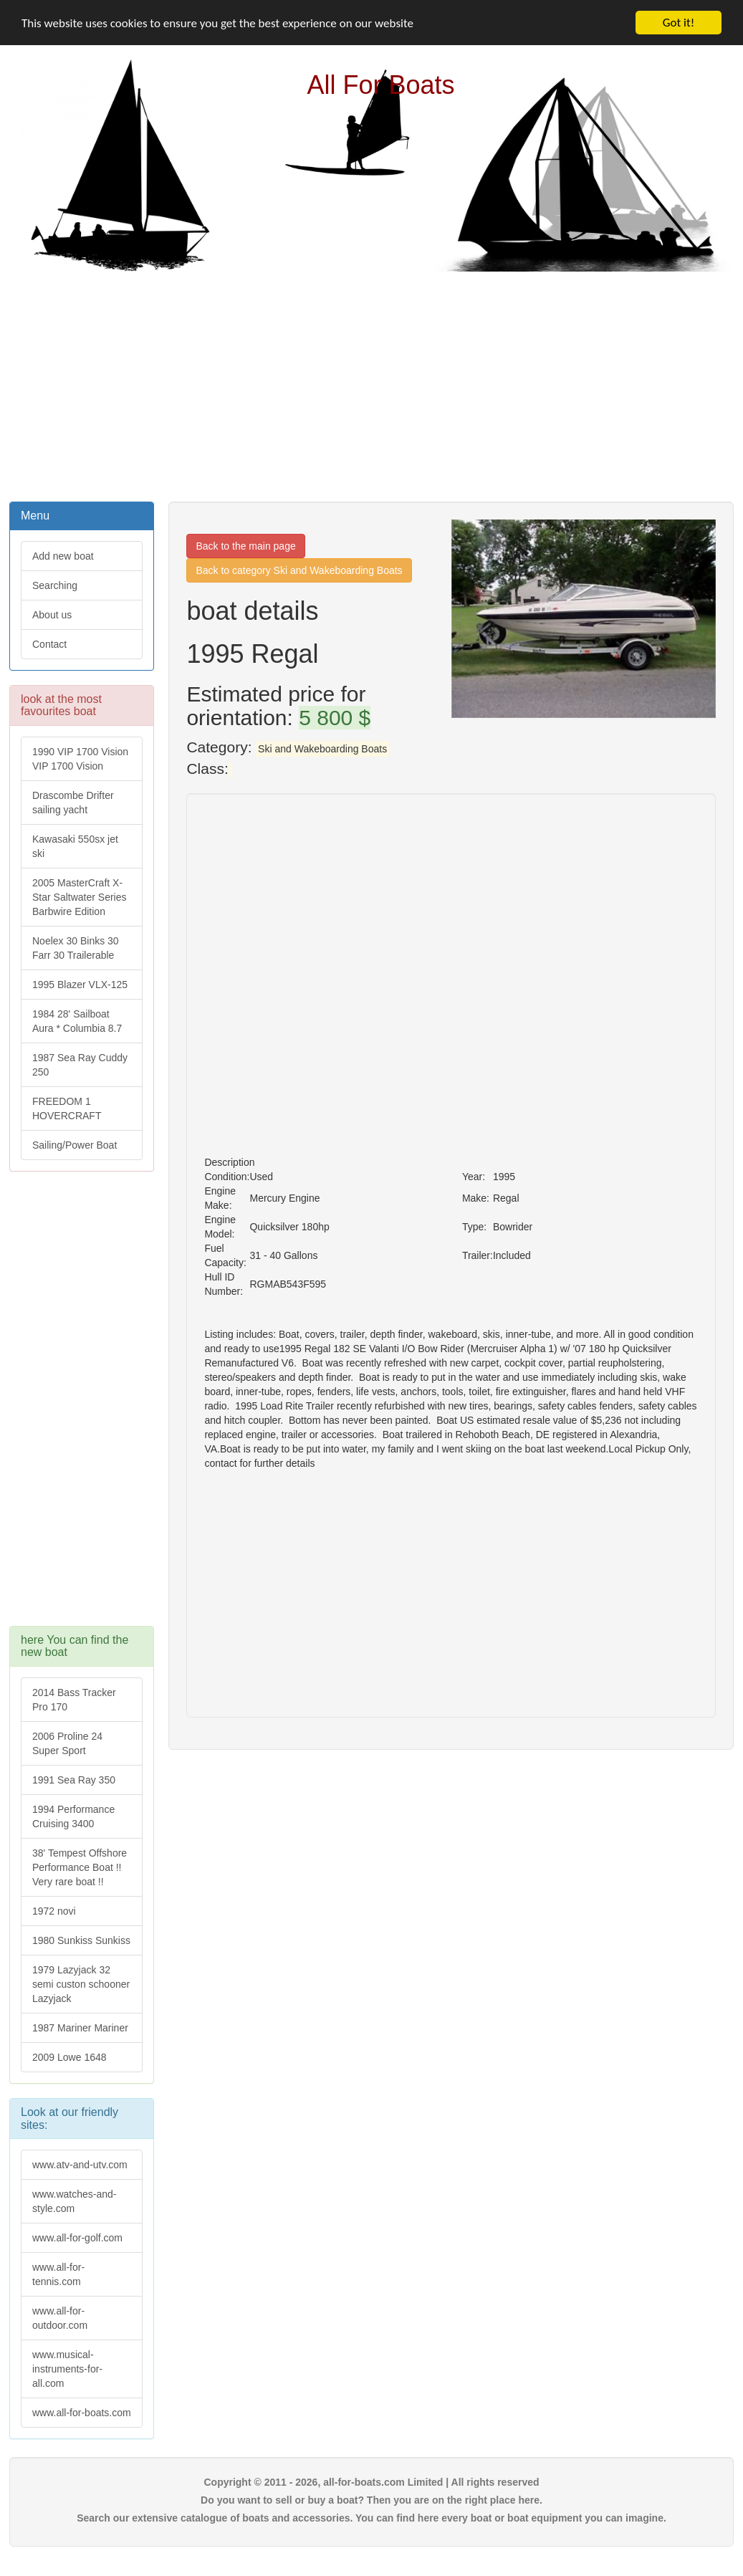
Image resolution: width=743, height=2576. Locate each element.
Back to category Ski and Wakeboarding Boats (299, 570)
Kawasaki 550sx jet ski (75, 846)
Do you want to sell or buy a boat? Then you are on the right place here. (371, 2500)
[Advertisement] (371, 384)
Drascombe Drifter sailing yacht (73, 802)
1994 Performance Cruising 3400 (73, 1816)
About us (52, 615)
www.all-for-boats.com (81, 2412)
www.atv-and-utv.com (80, 2164)
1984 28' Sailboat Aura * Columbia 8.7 (77, 1021)
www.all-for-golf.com (77, 2238)
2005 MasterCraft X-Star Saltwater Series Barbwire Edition (79, 897)
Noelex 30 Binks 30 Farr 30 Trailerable (75, 948)
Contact (49, 644)
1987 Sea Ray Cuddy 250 (80, 1065)
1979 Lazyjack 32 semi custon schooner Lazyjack (81, 1984)
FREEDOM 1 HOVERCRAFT (66, 1108)
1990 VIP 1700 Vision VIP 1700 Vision (80, 759)
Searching (54, 585)
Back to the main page (245, 546)
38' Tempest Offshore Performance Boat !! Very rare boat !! (79, 1867)
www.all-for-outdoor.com (59, 2318)
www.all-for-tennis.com (58, 2274)
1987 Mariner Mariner (80, 2028)
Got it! (678, 22)
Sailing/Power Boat (74, 1145)
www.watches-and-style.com (74, 2201)
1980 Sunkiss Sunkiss (81, 1940)
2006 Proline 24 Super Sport (67, 1743)
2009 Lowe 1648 (69, 2057)
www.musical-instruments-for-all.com (67, 2369)
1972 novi (54, 1911)
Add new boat (63, 556)
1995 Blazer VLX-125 (80, 984)
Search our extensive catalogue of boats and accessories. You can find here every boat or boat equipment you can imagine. (371, 2518)
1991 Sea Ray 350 (73, 1780)
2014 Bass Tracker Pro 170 (74, 1700)
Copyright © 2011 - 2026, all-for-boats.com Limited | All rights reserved (371, 2482)
